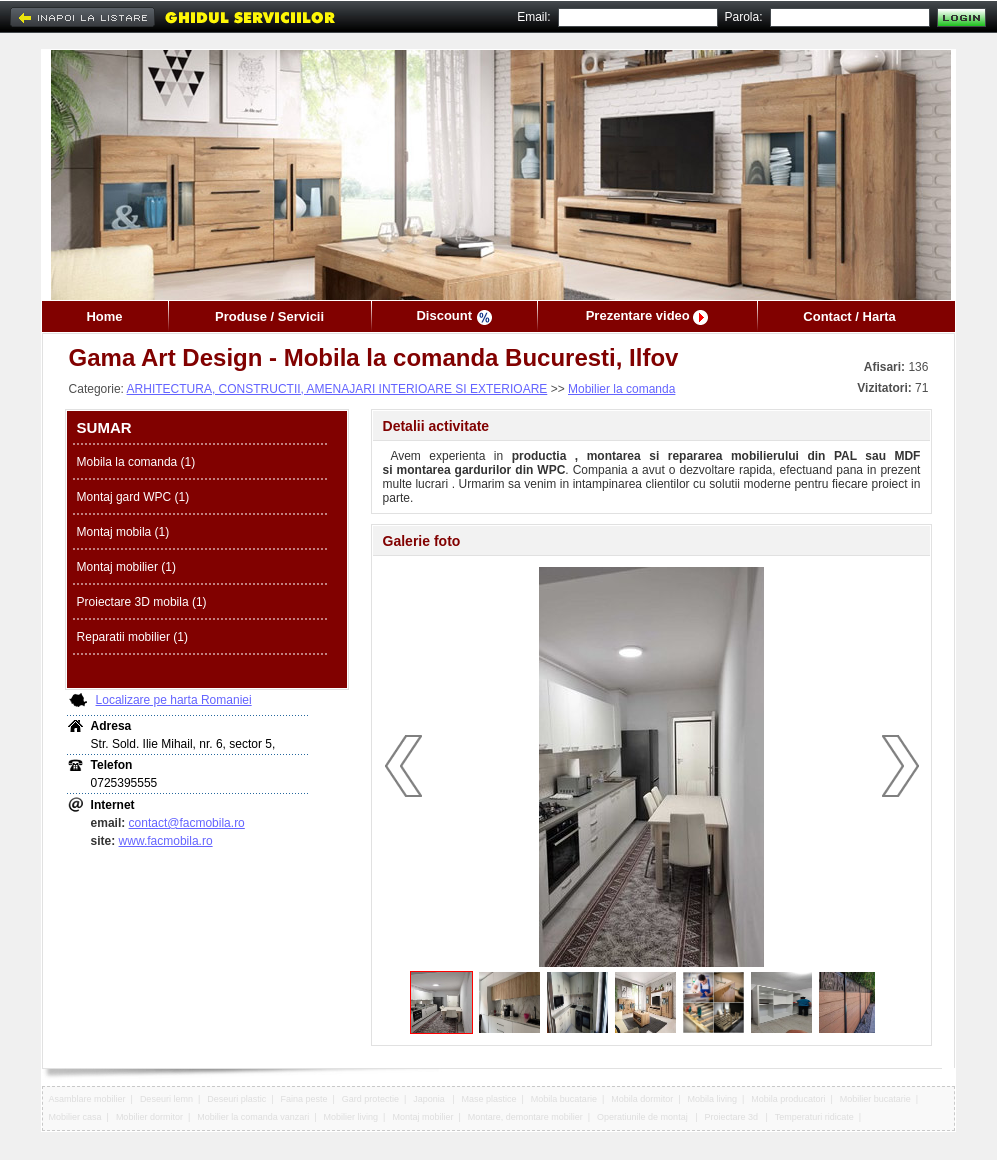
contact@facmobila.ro (187, 823)
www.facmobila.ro (166, 841)
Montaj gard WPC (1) (133, 497)
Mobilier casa (75, 1117)
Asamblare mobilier (87, 1099)
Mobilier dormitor (149, 1117)
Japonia (430, 1099)
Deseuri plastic (236, 1099)
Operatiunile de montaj (643, 1117)
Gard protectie (370, 1099)
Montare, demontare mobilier (525, 1117)
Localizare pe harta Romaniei (174, 700)
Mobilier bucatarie (875, 1099)
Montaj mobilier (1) (126, 567)
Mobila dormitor (642, 1099)
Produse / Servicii (269, 316)
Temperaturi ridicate (814, 1117)
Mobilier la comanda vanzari (253, 1117)
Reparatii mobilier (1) (132, 637)
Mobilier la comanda (621, 389)
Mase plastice (489, 1099)
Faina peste (304, 1099)
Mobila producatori (788, 1099)
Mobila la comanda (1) (136, 462)
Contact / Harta (849, 316)
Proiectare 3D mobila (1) (142, 602)
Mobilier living (351, 1117)
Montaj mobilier (422, 1117)
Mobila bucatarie (564, 1099)
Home (104, 316)
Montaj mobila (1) (123, 532)
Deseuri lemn (166, 1099)
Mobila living (713, 1099)
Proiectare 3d (732, 1117)
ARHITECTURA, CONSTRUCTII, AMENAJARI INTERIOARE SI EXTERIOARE (337, 389)
